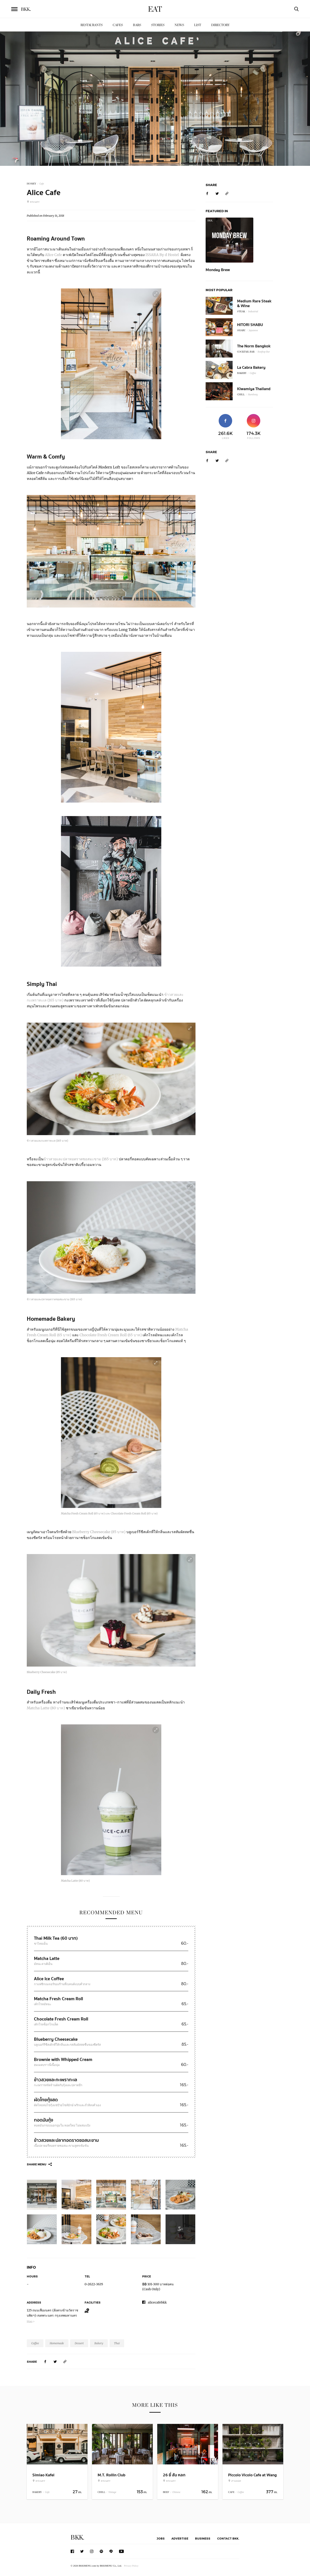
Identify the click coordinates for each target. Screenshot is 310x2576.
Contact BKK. (228, 2538)
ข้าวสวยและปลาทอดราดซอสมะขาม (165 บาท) (81, 1159)
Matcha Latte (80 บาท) (46, 1708)
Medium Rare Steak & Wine (254, 303)
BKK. (77, 2537)
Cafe (41, 183)
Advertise (179, 2538)
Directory (220, 25)
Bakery (98, 2343)
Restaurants (92, 25)
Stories (157, 25)
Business (202, 2538)
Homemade (57, 2343)
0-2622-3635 (94, 2284)
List (197, 25)
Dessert (79, 2343)
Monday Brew (218, 270)
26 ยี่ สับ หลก (174, 2475)
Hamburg (253, 394)
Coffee (35, 2343)
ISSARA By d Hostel (162, 254)
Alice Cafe (54, 254)
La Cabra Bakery (251, 367)
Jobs (161, 2538)
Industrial (253, 311)
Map (29, 2321)
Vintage (112, 2492)
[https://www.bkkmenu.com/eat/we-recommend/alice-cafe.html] (65, 2361)
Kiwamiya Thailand (253, 389)
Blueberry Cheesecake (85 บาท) (99, 1532)
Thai (117, 2343)
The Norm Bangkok (253, 346)
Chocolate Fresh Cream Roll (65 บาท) (110, 1335)
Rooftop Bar (264, 351)
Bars (137, 25)
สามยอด (234, 2480)
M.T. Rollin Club (111, 2475)
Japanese (253, 330)
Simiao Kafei (43, 2475)
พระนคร (33, 201)
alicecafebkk (157, 2302)
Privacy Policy (131, 2565)
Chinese (176, 2492)
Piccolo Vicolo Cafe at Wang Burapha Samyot (252, 2478)
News (179, 25)
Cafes (118, 25)
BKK (26, 9)
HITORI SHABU (250, 325)
